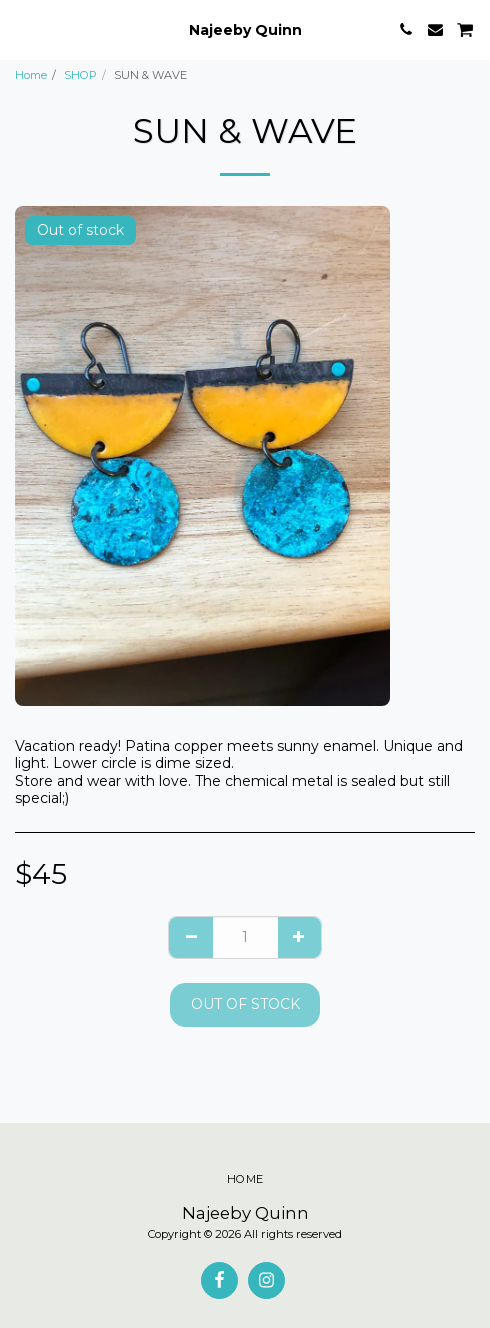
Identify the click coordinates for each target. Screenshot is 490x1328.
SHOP (80, 75)
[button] (22, 29)
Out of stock (245, 1004)
